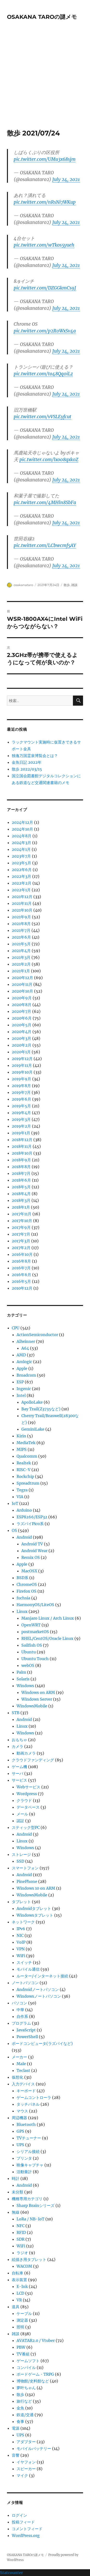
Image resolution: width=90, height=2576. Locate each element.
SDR (20, 2239)
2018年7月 (21, 1173)
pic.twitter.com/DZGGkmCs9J (45, 288)
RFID (21, 2232)
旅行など (24, 2401)
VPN (21, 1949)
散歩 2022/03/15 (27, 769)
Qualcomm (27, 1456)
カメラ (17, 1746)
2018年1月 (21, 1207)
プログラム (21, 2023)
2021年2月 (21, 964)
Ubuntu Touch (35, 1658)
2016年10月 (22, 1254)
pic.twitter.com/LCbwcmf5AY (45, 545)
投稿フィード (23, 2522)
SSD (20, 1861)
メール (22, 1814)
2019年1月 (21, 1132)
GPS (20, 2131)
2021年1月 (21, 970)
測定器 (22, 2320)
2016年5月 (21, 1281)
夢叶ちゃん (26, 2387)
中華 (20, 2009)
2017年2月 (21, 1247)
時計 (15, 2178)
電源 (15, 2428)
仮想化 (17, 2077)
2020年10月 (22, 991)
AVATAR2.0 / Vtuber (36, 2340)
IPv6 (21, 1928)
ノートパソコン (25, 1982)
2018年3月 (21, 1200)
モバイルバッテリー (34, 2448)
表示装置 (19, 2279)
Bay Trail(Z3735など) (40, 1408)
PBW (21, 2347)
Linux (22, 1611)
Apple (22, 1368)
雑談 (74, 585)
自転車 (17, 2273)
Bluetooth (26, 2124)
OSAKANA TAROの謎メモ (42, 17)
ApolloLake (32, 1402)
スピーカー (26, 2468)
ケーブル (24, 2313)
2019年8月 (21, 1085)
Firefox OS (26, 1591)
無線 (15, 2212)
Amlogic (24, 1361)
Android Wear (34, 1550)
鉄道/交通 (25, 2414)
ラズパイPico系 (30, 1523)
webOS (27, 1665)
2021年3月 (21, 957)
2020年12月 (22, 977)
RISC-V (23, 1469)
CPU (15, 1327)
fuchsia (23, 1598)
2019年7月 (21, 1092)
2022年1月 (21, 889)
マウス (22, 2111)
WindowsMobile (32, 1706)
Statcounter (11, 2572)
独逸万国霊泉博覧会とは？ (35, 755)
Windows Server (36, 1699)
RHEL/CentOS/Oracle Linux (47, 1638)
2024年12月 (22, 822)
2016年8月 (21, 1261)
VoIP (21, 1942)
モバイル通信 (28, 1969)
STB (15, 1712)
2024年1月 (21, 849)
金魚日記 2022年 (27, 762)
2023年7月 (21, 856)
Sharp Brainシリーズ (35, 2205)
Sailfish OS (31, 1645)
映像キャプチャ (30, 2165)
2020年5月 (21, 1024)
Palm (21, 1672)
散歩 (67, 585)
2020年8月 (21, 1004)
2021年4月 (21, 950)
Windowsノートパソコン (39, 1996)
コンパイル (26, 2367)
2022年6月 (22, 869)
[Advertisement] (45, 81)
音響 (15, 2455)
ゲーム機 (19, 1766)
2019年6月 (21, 1099)
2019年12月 (22, 1058)
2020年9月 (22, 997)
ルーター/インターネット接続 (42, 1976)
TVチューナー (29, 2138)
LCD (20, 2293)
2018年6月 (21, 1180)
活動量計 (24, 2171)
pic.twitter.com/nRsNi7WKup (45, 202)
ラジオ (22, 2252)
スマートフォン (25, 1868)
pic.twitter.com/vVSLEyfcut (42, 416)
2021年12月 (22, 896)
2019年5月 (21, 1105)
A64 (25, 1348)
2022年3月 (21, 876)
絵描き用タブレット (29, 2259)
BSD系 (22, 1577)
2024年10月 (22, 829)
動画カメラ (26, 1753)
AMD (21, 1354)
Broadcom (26, 1375)
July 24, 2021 (66, 179)
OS (14, 1530)
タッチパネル (28, 2104)
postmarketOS (35, 1631)
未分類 (17, 2192)
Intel (21, 1395)
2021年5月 (21, 943)
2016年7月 (21, 1267)
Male (21, 2063)
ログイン (19, 2515)
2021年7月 (21, 930)
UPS (20, 2144)
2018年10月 (22, 1153)
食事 (20, 2421)
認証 (20, 1820)
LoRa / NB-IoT (30, 2219)
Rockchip (25, 1476)
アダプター (26, 2441)
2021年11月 (22, 903)
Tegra (22, 1489)
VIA (20, 1496)
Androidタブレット (34, 1908)
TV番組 (23, 2354)
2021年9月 (21, 916)
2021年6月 (21, 937)
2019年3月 (21, 1119)
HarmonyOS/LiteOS (35, 1604)
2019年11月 (22, 1065)
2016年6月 (21, 1274)
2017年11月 (21, 1213)
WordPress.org (26, 2535)
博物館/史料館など (33, 2381)
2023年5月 (21, 862)
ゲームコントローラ (34, 2097)
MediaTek (26, 1442)
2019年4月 (21, 1112)
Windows (25, 1685)
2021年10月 (22, 910)
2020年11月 (22, 984)
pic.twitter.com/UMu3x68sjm (45, 159)
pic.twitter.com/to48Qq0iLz (43, 374)
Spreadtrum (28, 1483)
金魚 (20, 2408)
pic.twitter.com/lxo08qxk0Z (48, 459)
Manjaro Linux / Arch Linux (47, 1618)
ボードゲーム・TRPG (35, 2374)
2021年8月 (21, 923)
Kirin (21, 1435)
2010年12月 (22, 1288)
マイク (22, 2475)
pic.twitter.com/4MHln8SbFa (45, 502)
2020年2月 (21, 1045)
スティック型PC (26, 1827)
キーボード (26, 2090)
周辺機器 (19, 2117)
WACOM (24, 2266)
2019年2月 (21, 1126)
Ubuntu (28, 1652)
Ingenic (24, 1388)
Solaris (23, 1679)
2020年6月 (22, 1018)
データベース (28, 1807)
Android (24, 1537)
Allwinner (26, 1341)
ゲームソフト (28, 2360)
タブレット (21, 1901)
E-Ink (22, 2286)
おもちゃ (19, 1739)
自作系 (22, 2016)
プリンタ (24, 2158)
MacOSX (29, 1571)
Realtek (24, 1462)
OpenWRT (31, 1625)
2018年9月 (21, 1159)
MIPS (22, 1449)
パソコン (19, 2003)
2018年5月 (21, 1186)
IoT (15, 1503)
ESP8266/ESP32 (32, 1516)
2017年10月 (22, 1220)
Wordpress (27, 1793)
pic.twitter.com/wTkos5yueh (44, 245)
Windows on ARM (38, 1692)
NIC (20, 1935)
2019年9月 (21, 1078)
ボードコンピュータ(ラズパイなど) (42, 2043)
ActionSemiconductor (37, 1334)
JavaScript (26, 2030)
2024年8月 (21, 835)
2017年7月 (21, 1234)
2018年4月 (21, 1193)
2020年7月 (21, 1011)
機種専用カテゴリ (27, 2198)
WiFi (21, 1955)
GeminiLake (32, 1429)
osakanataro (23, 585)
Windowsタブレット (35, 1915)
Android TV (32, 1544)
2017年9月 (21, 1227)
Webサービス (28, 1787)
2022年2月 (21, 883)
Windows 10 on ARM (36, 1888)
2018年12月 (22, 1139)
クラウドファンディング (33, 1760)
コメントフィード (27, 2528)
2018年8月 (21, 1166)
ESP (20, 1381)
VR (19, 2300)
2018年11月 (22, 1146)
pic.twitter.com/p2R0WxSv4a (45, 331)
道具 (15, 2306)
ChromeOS (27, 1584)
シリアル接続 (28, 2151)
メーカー (19, 2057)
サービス (19, 1780)
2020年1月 (21, 1051)
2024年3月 (21, 842)
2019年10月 (22, 1072)
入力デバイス (23, 2084)
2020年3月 (21, 1038)
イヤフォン (26, 2462)
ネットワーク (23, 1922)
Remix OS (30, 1557)
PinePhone (27, 1881)
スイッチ (24, 1962)
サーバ (17, 1773)
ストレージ (21, 1854)
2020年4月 (21, 1031)
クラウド (24, 1800)
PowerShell (27, 2036)
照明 (20, 2327)
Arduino (24, 1510)
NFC (20, 2225)
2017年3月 (21, 1240)
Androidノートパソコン (38, 1989)
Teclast (23, 2070)
